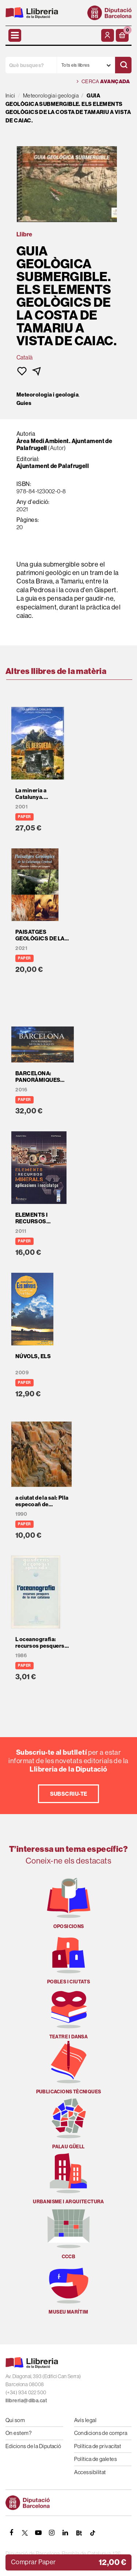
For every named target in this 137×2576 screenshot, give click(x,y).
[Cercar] (123, 65)
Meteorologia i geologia (47, 394)
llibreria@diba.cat (26, 2400)
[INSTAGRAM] (52, 2533)
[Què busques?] (31, 65)
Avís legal (85, 2420)
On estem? (18, 2432)
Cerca (103, 81)
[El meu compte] (107, 35)
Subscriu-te (68, 1793)
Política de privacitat (97, 2446)
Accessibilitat (90, 2472)
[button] (122, 35)
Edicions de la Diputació (33, 2446)
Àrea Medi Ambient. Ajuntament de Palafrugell (64, 444)
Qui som (15, 2420)
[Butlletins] (79, 2533)
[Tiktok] (92, 2533)
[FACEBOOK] (11, 2533)
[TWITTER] (25, 2533)
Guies (23, 403)
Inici (10, 95)
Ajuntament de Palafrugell (52, 465)
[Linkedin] (65, 2533)
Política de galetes (95, 2458)
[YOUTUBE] (38, 2533)
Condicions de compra (101, 2432)
